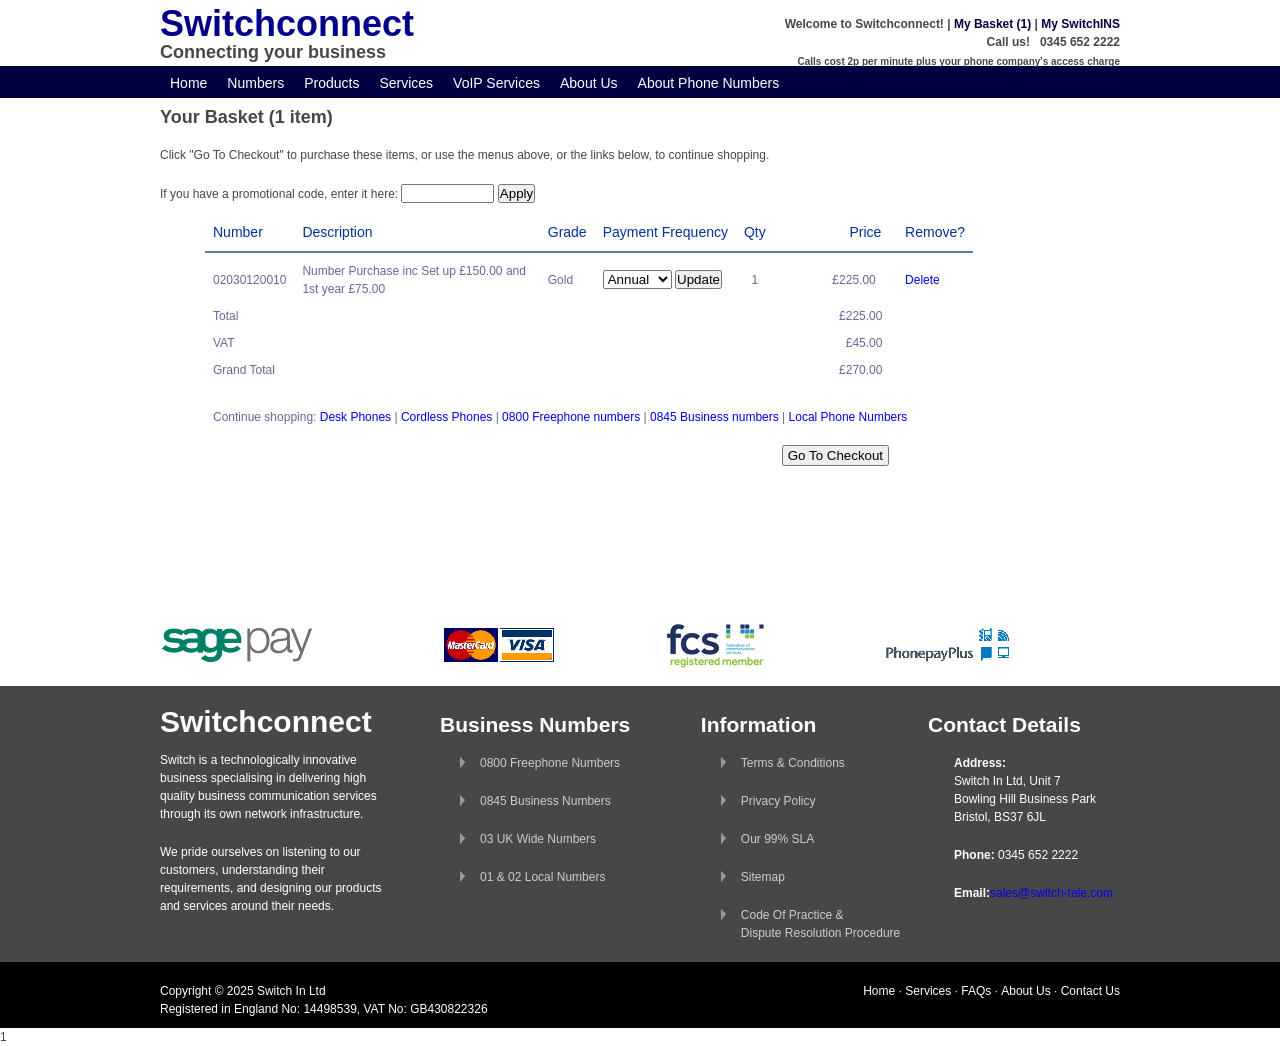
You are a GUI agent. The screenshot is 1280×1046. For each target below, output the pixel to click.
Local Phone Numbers (848, 417)
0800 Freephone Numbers (550, 763)
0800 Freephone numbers (571, 417)
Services (406, 83)
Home (188, 83)
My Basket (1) (992, 24)
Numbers (255, 83)
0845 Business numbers (714, 417)
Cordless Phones (446, 417)
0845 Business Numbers (545, 801)
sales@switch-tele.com (1051, 893)
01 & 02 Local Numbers (542, 877)
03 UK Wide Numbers (538, 839)
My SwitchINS (1080, 24)
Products (331, 83)
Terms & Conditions (793, 763)
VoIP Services (496, 83)
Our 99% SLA (777, 839)
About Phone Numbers (709, 83)
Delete (922, 280)
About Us (589, 83)
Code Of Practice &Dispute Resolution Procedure (820, 924)
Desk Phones (355, 417)
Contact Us (1090, 991)
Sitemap (763, 877)
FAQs (976, 991)
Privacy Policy (778, 801)
